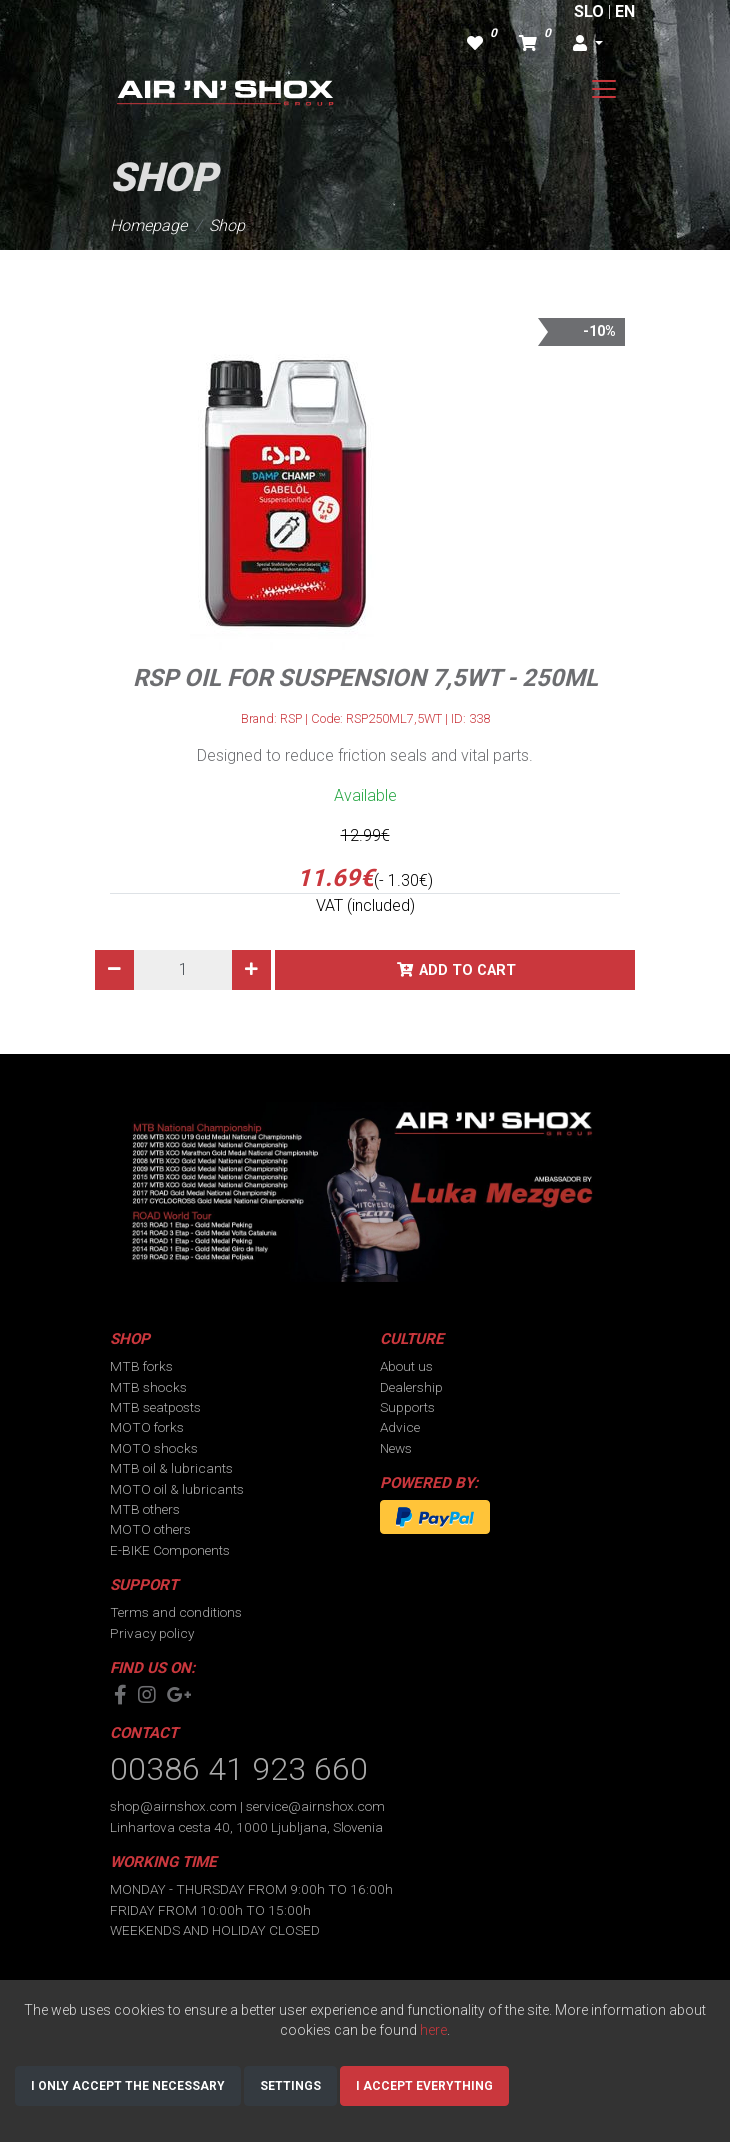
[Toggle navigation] (604, 89)
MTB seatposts (155, 1407)
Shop (227, 225)
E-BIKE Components (170, 1550)
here (433, 2030)
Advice (400, 1427)
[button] (588, 44)
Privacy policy (152, 1633)
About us (406, 1366)
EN (625, 11)
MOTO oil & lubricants (177, 1489)
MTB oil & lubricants (171, 1468)
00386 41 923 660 (239, 1769)
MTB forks (141, 1366)
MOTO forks (147, 1427)
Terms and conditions (176, 1612)
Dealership (411, 1387)
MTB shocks (148, 1387)
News (396, 1448)
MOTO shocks (154, 1448)
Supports (407, 1407)
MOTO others (150, 1529)
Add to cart (467, 970)
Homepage (148, 225)
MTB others (145, 1509)
